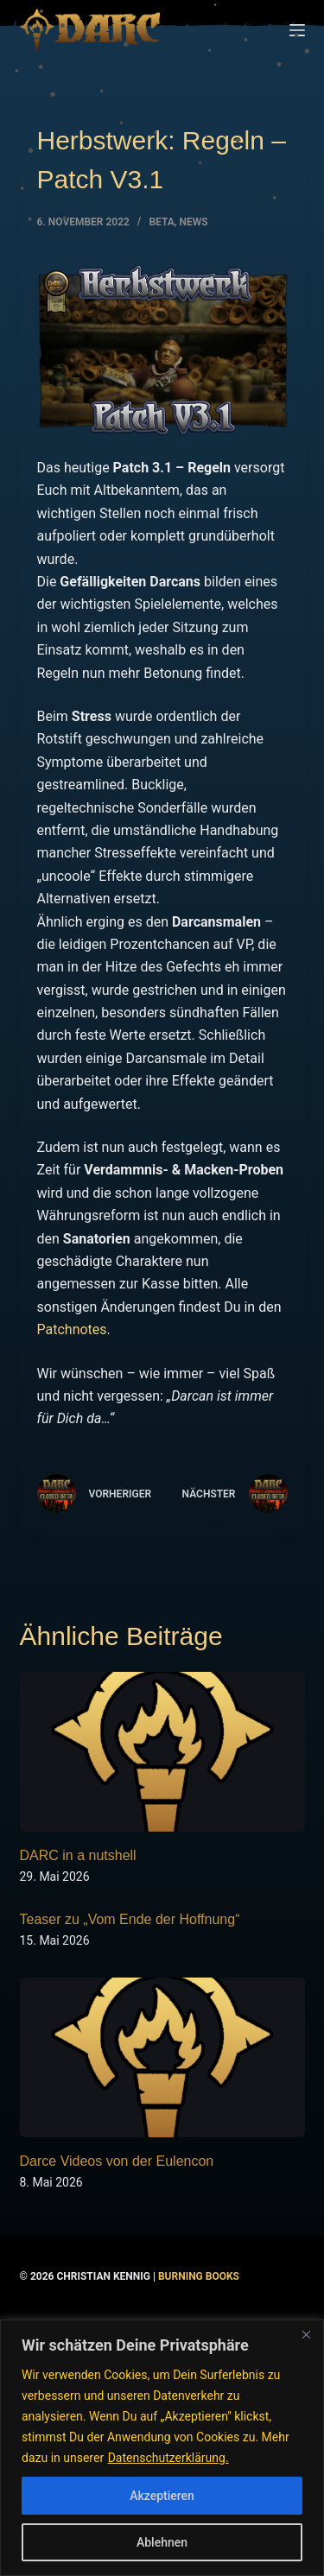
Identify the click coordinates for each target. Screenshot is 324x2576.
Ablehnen (162, 2542)
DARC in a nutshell (78, 1855)
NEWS (194, 222)
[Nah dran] (305, 2334)
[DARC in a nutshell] (162, 1752)
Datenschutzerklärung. (168, 2458)
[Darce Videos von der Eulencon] (162, 2058)
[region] (162, 2448)
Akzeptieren (162, 2496)
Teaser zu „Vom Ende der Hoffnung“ (130, 1919)
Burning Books (198, 2276)
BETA (161, 222)
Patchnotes (72, 1329)
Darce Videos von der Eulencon (117, 2161)
